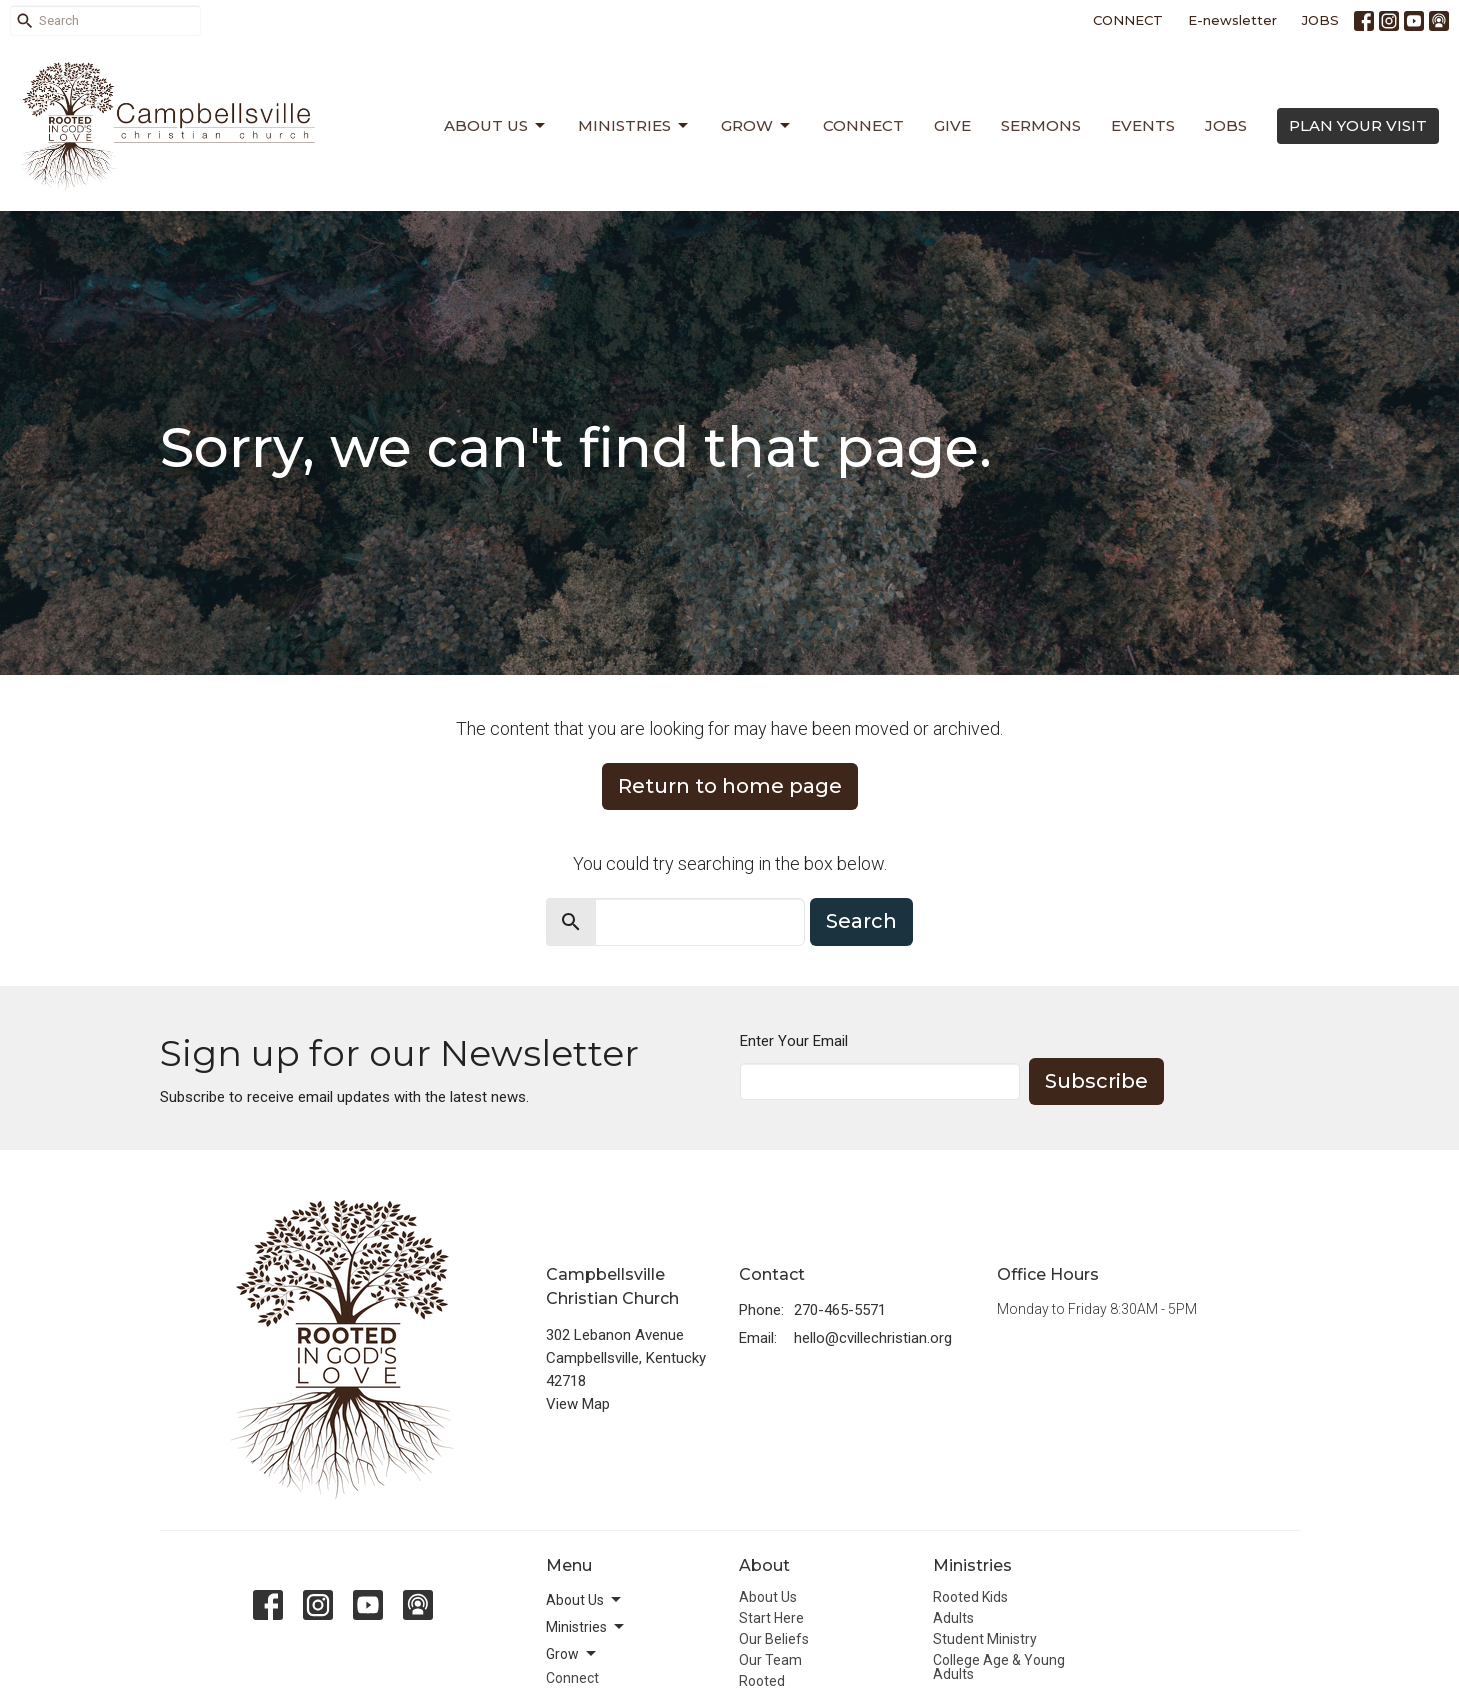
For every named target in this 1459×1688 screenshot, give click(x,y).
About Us (496, 126)
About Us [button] (585, 1600)
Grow (757, 126)
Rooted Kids (970, 1597)
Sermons (1041, 125)
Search (861, 921)
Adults (953, 1618)
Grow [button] (572, 1654)
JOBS (1320, 20)
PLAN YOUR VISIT (1358, 125)
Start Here (771, 1618)
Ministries (634, 126)
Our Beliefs (774, 1639)
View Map (578, 1404)
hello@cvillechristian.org (873, 1338)
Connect (863, 125)
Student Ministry (985, 1639)
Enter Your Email (794, 1041)
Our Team (770, 1660)
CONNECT (1128, 20)
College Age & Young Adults (999, 1667)
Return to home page (730, 786)
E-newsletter (1232, 20)
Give (952, 125)
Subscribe (1096, 1081)
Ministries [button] (586, 1627)
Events (1143, 125)
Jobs (1226, 125)
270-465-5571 (840, 1310)
